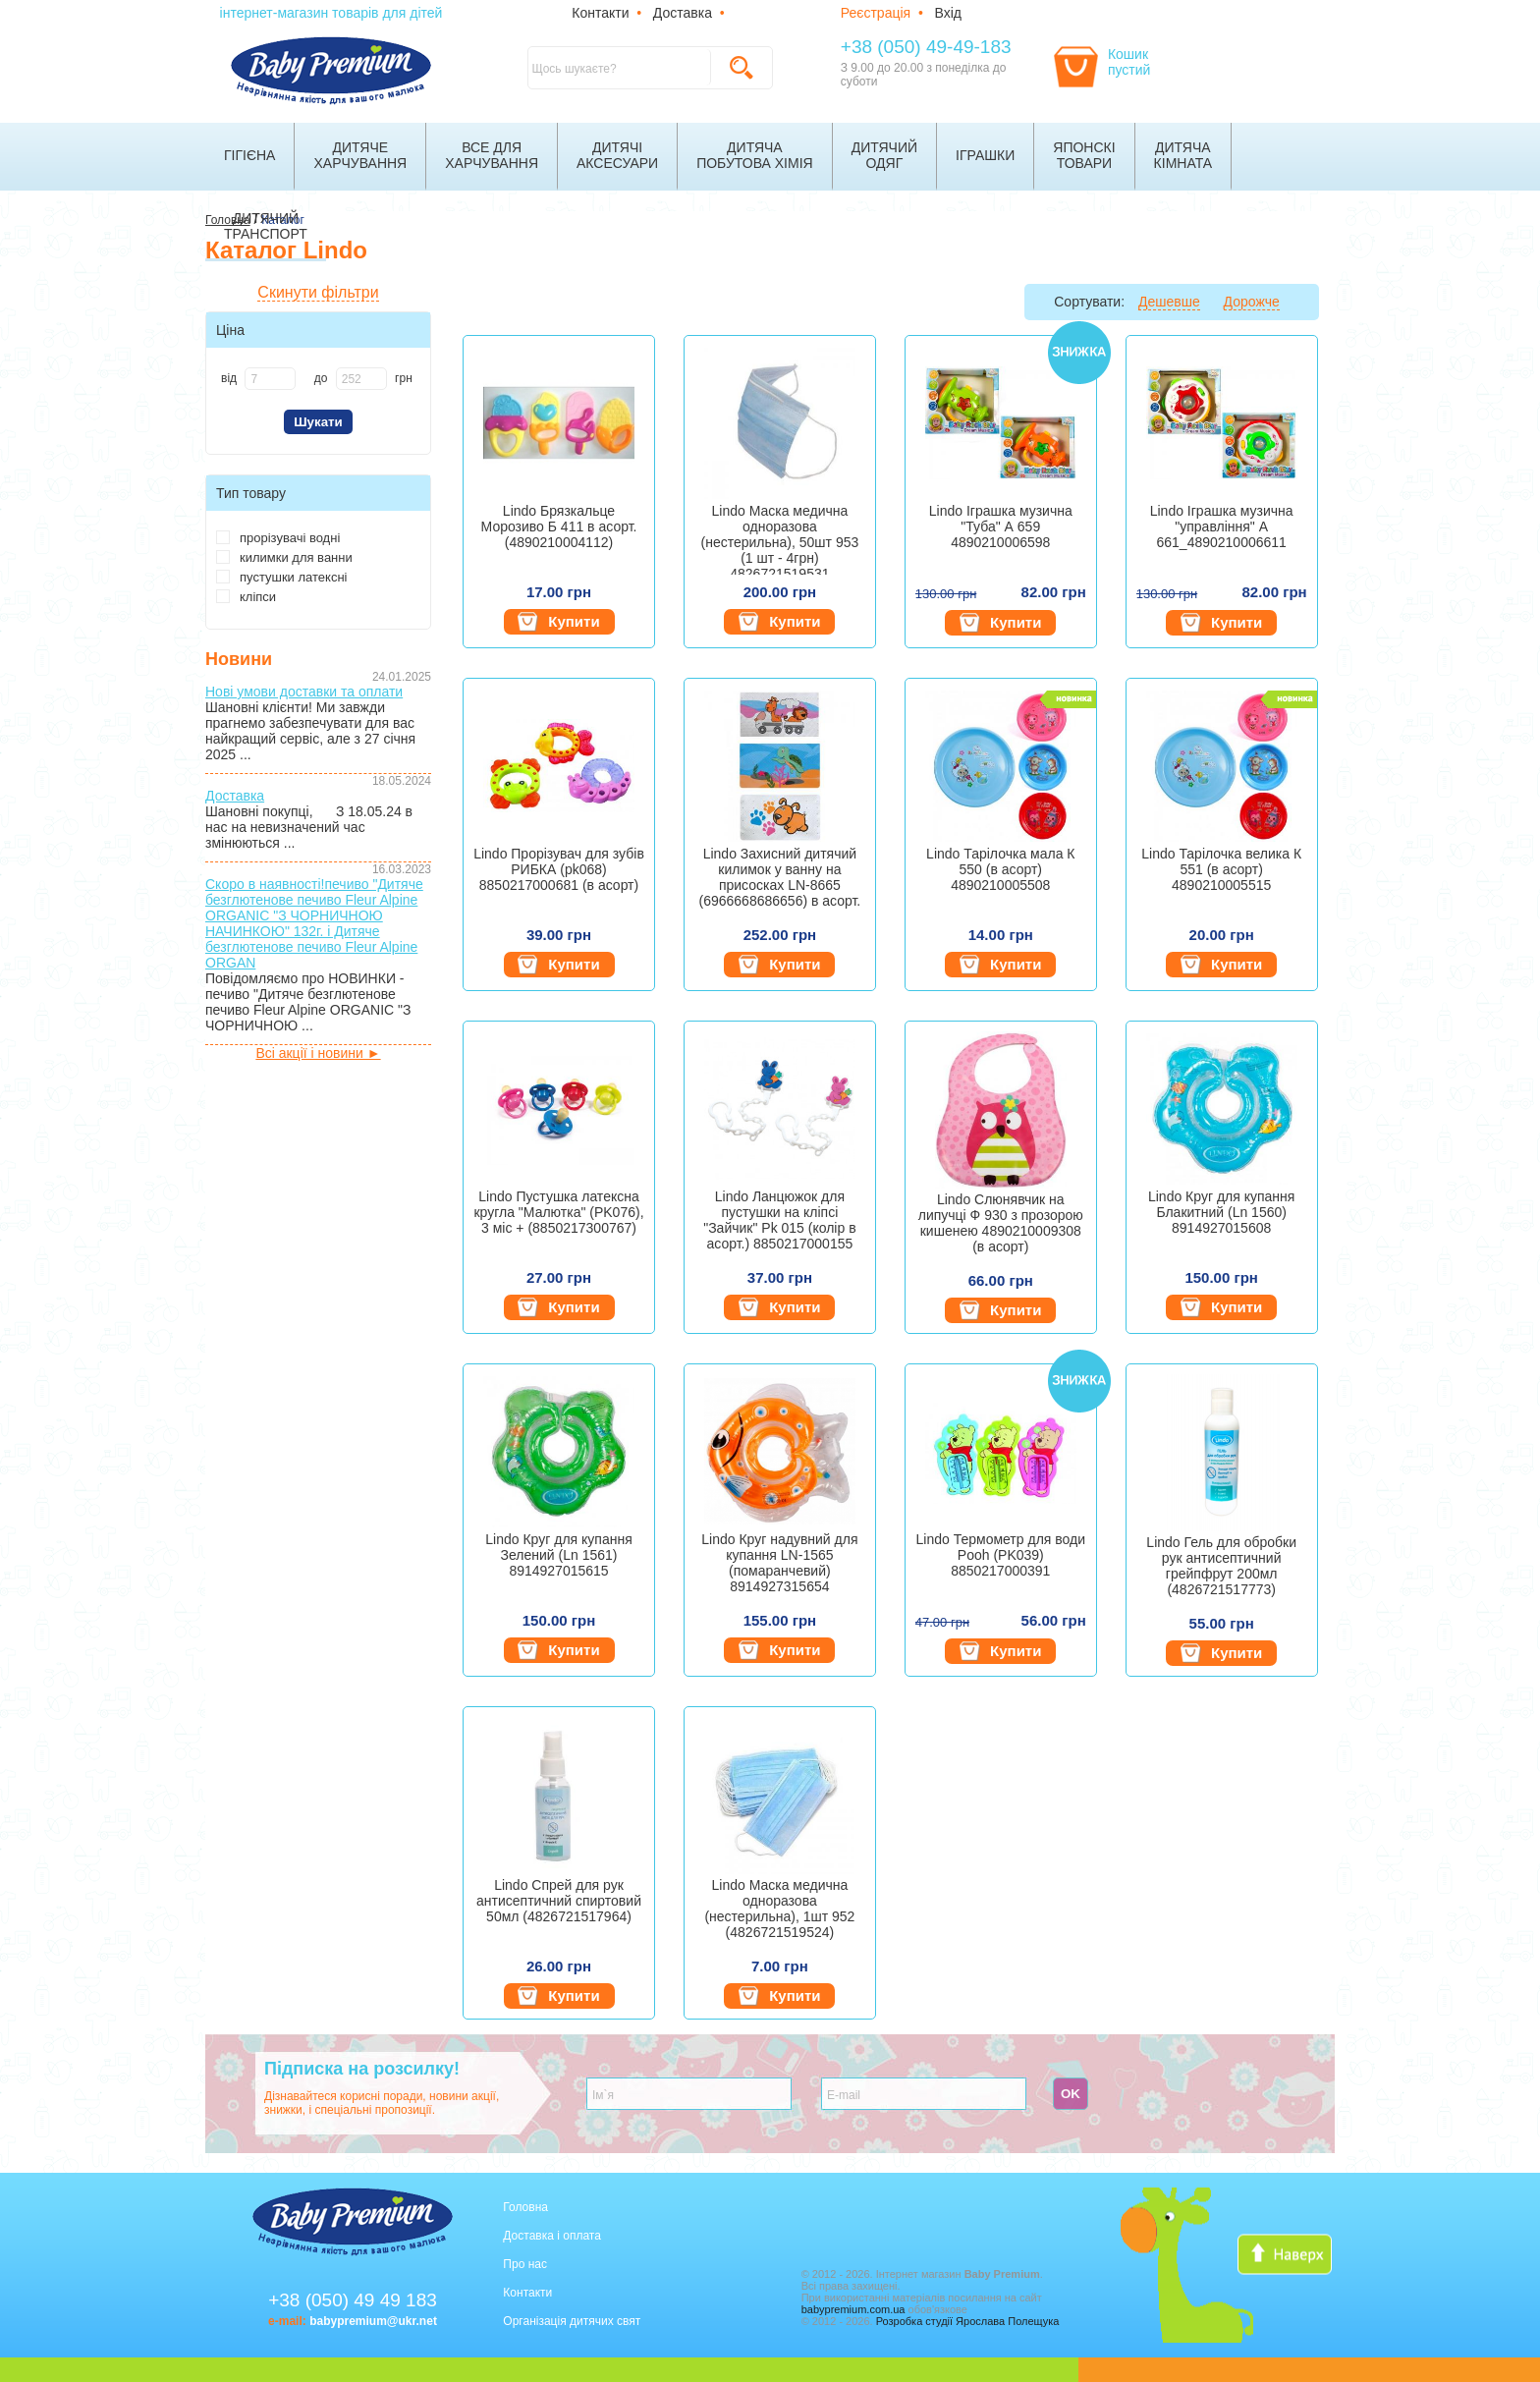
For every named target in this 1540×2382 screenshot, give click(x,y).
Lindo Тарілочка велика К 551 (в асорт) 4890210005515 (1221, 869)
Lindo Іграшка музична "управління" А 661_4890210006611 (1221, 526)
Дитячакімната (1183, 155)
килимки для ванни (284, 557)
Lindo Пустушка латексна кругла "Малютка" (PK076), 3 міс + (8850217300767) (558, 1212)
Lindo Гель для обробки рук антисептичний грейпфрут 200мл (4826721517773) (1221, 1565)
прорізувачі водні (278, 537)
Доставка (682, 13)
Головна (525, 2207)
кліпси (246, 596)
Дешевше (1169, 301)
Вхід (948, 13)
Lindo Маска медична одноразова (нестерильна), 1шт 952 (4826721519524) (779, 1908)
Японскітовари (1084, 155)
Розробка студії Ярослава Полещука (968, 2321)
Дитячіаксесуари (617, 155)
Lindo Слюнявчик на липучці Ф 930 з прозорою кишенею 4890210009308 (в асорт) (1000, 1222)
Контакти (600, 13)
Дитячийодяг (884, 155)
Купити (558, 622)
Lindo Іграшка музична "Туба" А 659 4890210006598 (1000, 526)
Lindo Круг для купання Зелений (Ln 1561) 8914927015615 (558, 1555)
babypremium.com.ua (853, 2309)
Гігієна (249, 155)
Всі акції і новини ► (317, 1053)
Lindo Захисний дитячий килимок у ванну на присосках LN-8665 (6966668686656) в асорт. (780, 877)
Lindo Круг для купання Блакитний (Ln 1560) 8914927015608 (1221, 1212)
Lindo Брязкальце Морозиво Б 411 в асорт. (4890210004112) (559, 526)
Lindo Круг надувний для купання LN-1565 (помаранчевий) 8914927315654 (779, 1562)
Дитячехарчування (360, 155)
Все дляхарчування (491, 155)
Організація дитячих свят (571, 2321)
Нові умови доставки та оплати (304, 691)
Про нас (525, 2264)
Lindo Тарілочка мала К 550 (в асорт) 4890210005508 (1000, 869)
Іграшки (985, 155)
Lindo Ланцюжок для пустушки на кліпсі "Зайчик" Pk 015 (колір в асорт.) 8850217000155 (779, 1220)
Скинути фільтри (317, 292)
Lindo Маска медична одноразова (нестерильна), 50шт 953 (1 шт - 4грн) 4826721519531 (780, 539)
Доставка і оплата (552, 2236)
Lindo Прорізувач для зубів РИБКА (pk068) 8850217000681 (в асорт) (558, 869)
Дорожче (1252, 301)
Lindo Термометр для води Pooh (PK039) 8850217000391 (1000, 1555)
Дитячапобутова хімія (754, 155)
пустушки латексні (281, 577)
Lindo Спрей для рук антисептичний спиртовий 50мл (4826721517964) (558, 1900)
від (229, 378)
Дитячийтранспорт (265, 226)
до (321, 378)
